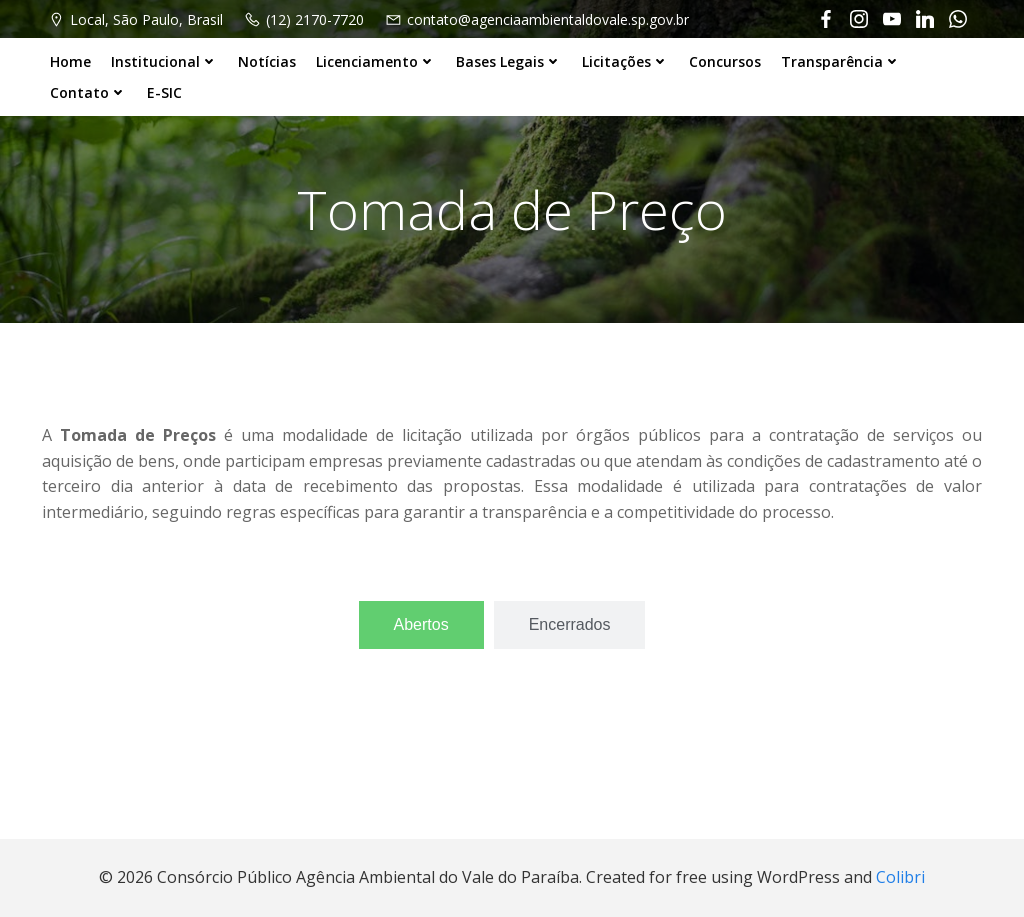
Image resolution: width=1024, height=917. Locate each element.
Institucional (164, 61)
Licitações (625, 61)
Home (70, 61)
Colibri (900, 877)
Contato (88, 92)
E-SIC (164, 92)
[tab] (421, 625)
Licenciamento (376, 61)
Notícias (267, 61)
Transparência (841, 61)
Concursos (725, 61)
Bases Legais (509, 61)
